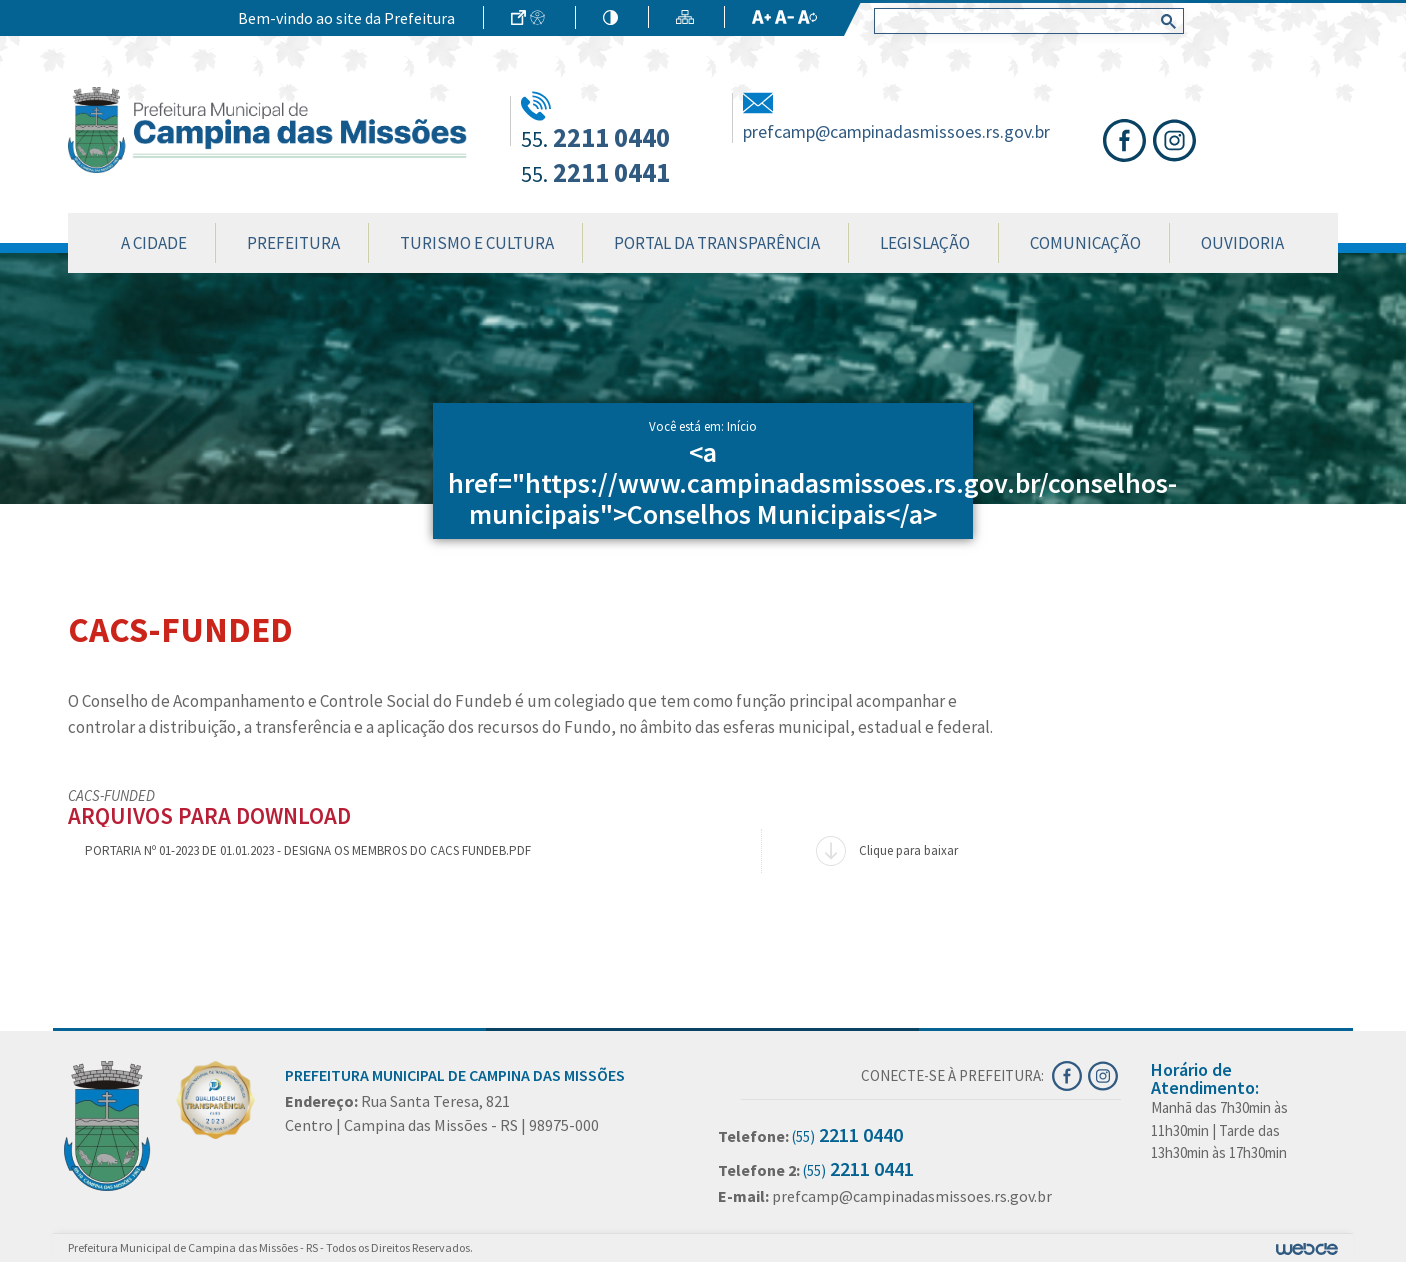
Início (742, 426)
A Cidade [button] (154, 243)
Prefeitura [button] (293, 243)
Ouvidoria (1242, 243)
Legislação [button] (925, 243)
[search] (1025, 21)
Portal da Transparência (717, 243)
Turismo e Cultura (477, 243)
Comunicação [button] (1085, 243)
